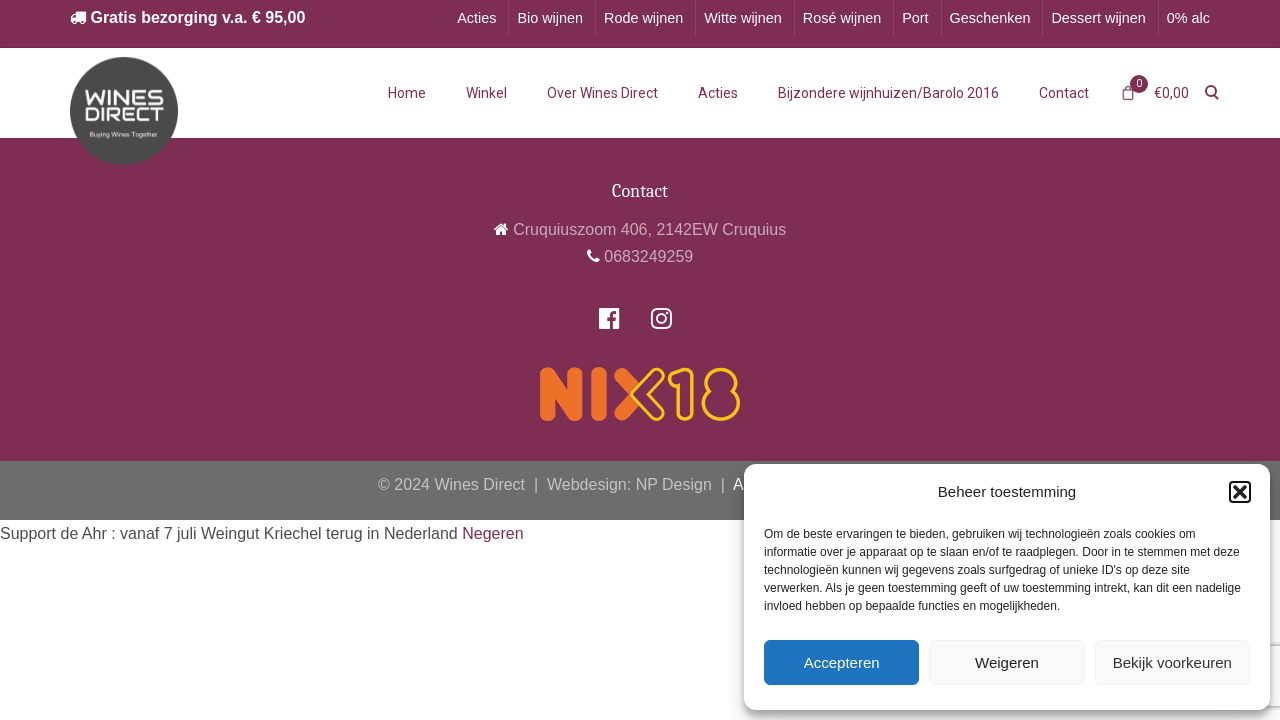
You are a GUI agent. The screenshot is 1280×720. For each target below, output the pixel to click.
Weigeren (1007, 662)
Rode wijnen (643, 18)
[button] (1240, 492)
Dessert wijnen (1098, 18)
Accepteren (842, 662)
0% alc (1188, 18)
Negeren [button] (492, 533)
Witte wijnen (743, 18)
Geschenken (990, 18)
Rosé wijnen (842, 18)
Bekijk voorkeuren (1172, 662)
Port (915, 18)
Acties (476, 18)
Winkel (486, 93)
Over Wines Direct (602, 93)
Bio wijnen (550, 18)
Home (407, 93)
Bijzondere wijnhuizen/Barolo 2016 (888, 93)
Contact (1064, 93)
